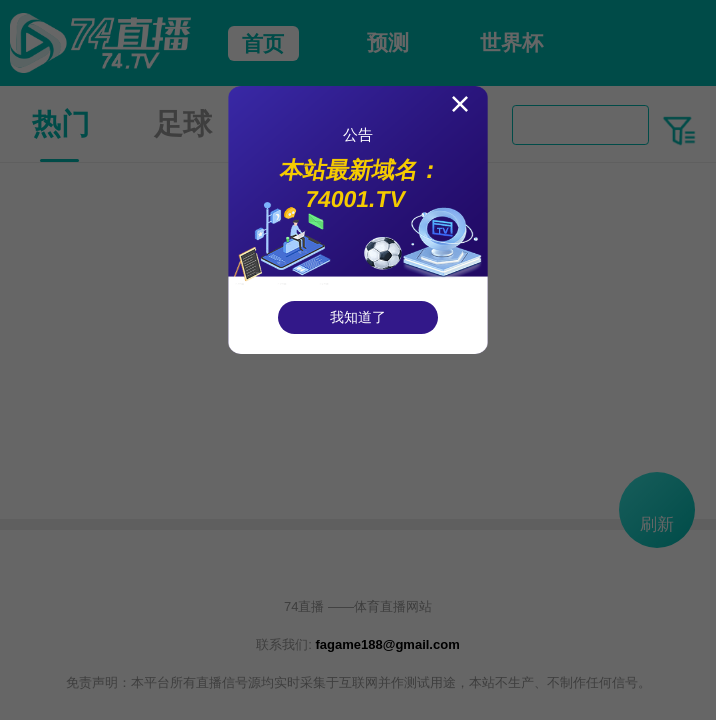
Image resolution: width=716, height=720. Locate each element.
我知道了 (358, 317)
